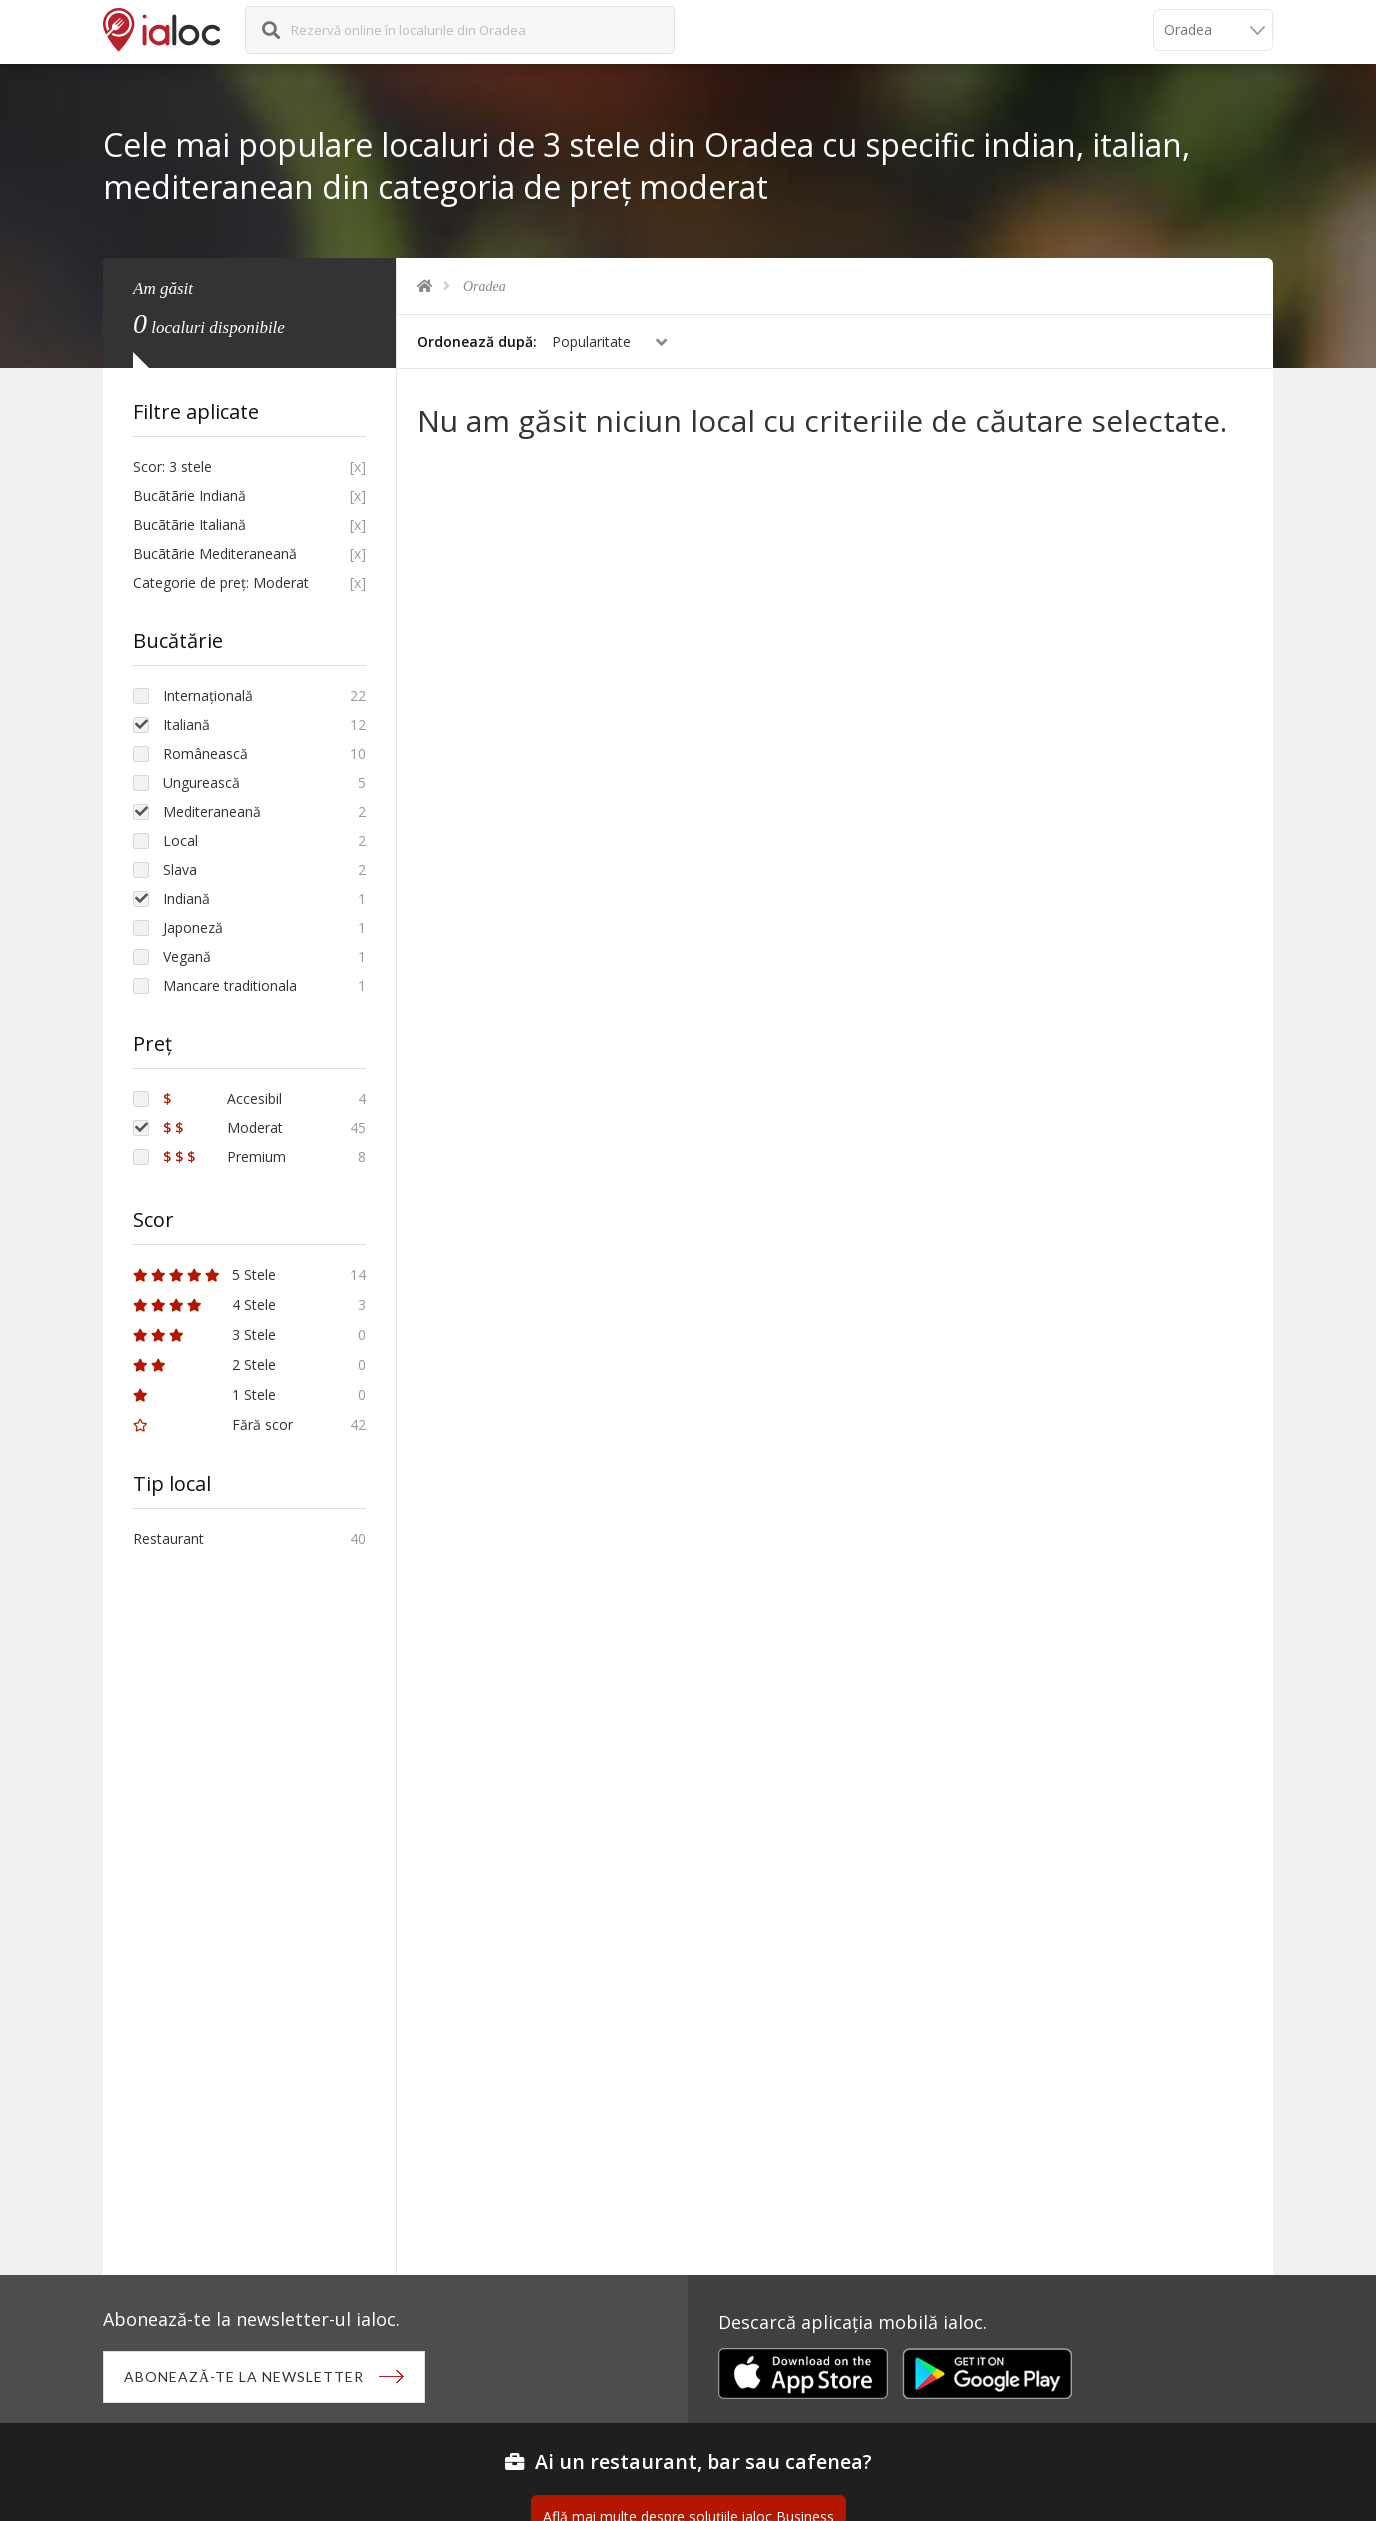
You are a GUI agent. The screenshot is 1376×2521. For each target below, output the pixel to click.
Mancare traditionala (230, 985)
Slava (180, 869)
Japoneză (193, 927)
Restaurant (168, 1538)
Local (180, 840)
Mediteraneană (212, 811)
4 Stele (204, 1304)
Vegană (187, 956)
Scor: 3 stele (172, 466)
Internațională (208, 695)
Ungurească (201, 782)
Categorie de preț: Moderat (221, 582)
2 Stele (204, 1364)
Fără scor (213, 1424)
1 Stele (204, 1394)
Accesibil (222, 1098)
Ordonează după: (477, 341)
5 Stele (204, 1274)
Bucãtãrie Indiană (189, 495)
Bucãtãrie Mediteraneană (215, 553)
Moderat (223, 1127)
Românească (205, 753)
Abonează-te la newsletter (244, 2376)
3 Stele (204, 1334)
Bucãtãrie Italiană (189, 524)
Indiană (186, 898)
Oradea (484, 286)
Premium (224, 1156)
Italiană (186, 724)
